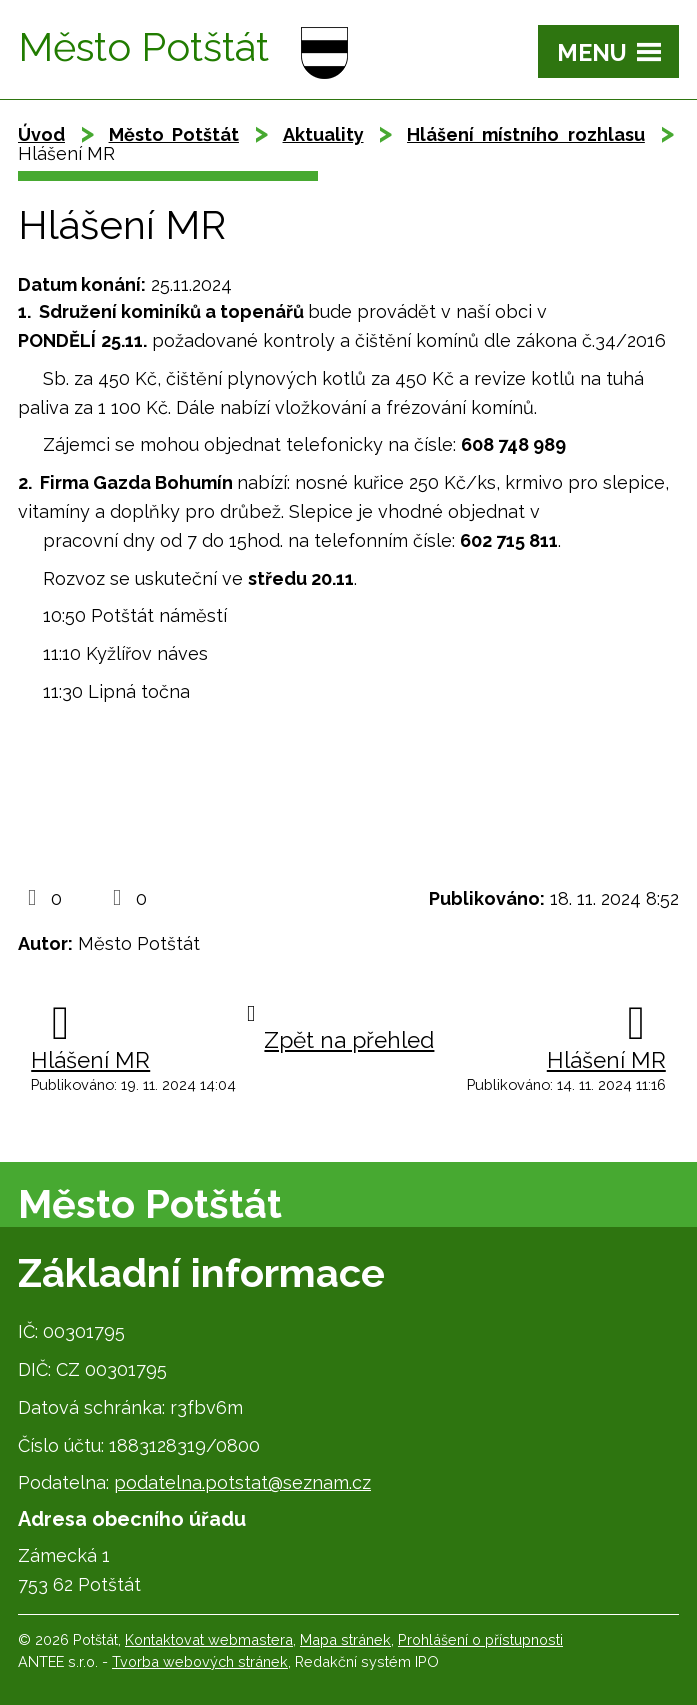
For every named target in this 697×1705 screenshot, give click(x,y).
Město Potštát (174, 134)
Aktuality (323, 134)
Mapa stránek (345, 1639)
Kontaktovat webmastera (209, 1639)
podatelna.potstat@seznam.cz (242, 1482)
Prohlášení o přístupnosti (480, 1639)
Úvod (41, 134)
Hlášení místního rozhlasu (526, 134)
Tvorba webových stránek (200, 1661)
